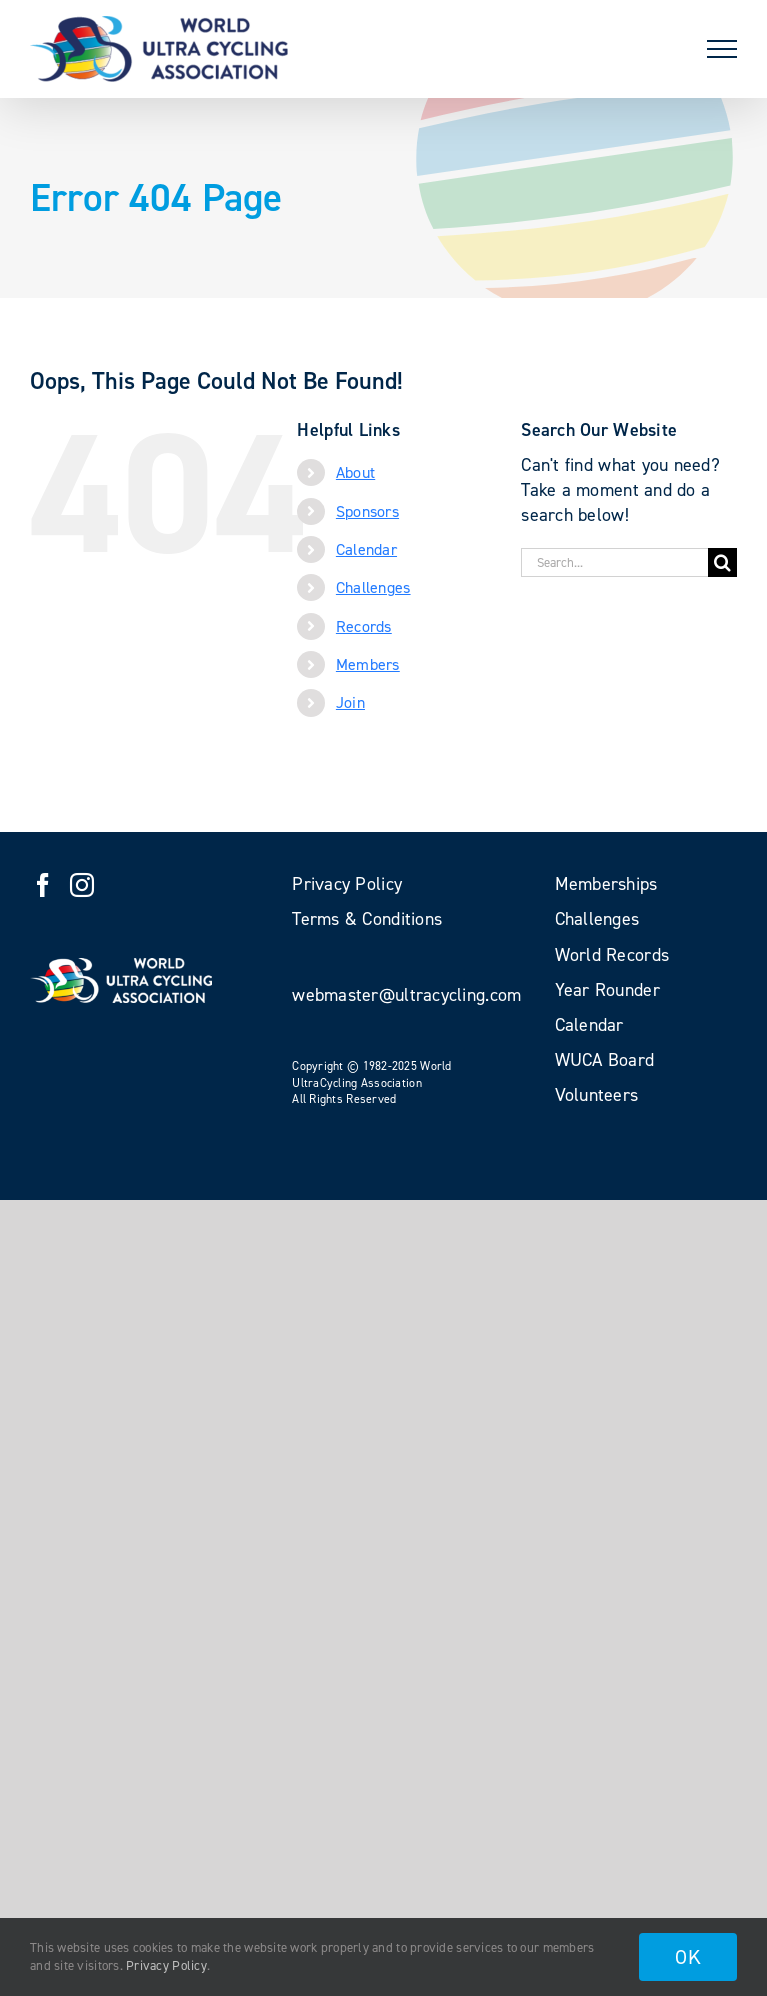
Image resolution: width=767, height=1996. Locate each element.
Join (350, 702)
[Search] (722, 562)
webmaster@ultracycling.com (406, 995)
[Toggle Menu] (722, 49)
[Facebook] (43, 885)
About (355, 472)
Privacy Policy (166, 1965)
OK (688, 1957)
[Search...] (614, 562)
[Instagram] (82, 885)
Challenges (373, 587)
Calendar (366, 549)
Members (368, 664)
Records (364, 626)
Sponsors (367, 511)
